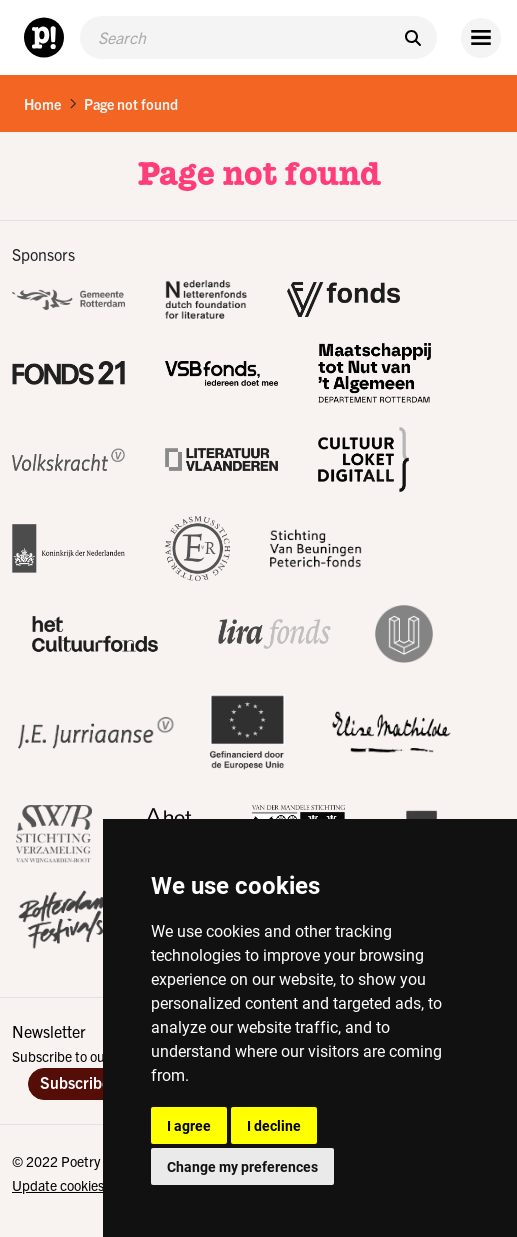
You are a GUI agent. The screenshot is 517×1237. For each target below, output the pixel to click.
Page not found (131, 104)
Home (42, 104)
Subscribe (75, 1082)
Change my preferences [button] (242, 1166)
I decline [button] (274, 1125)
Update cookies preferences (95, 1185)
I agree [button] (189, 1125)
